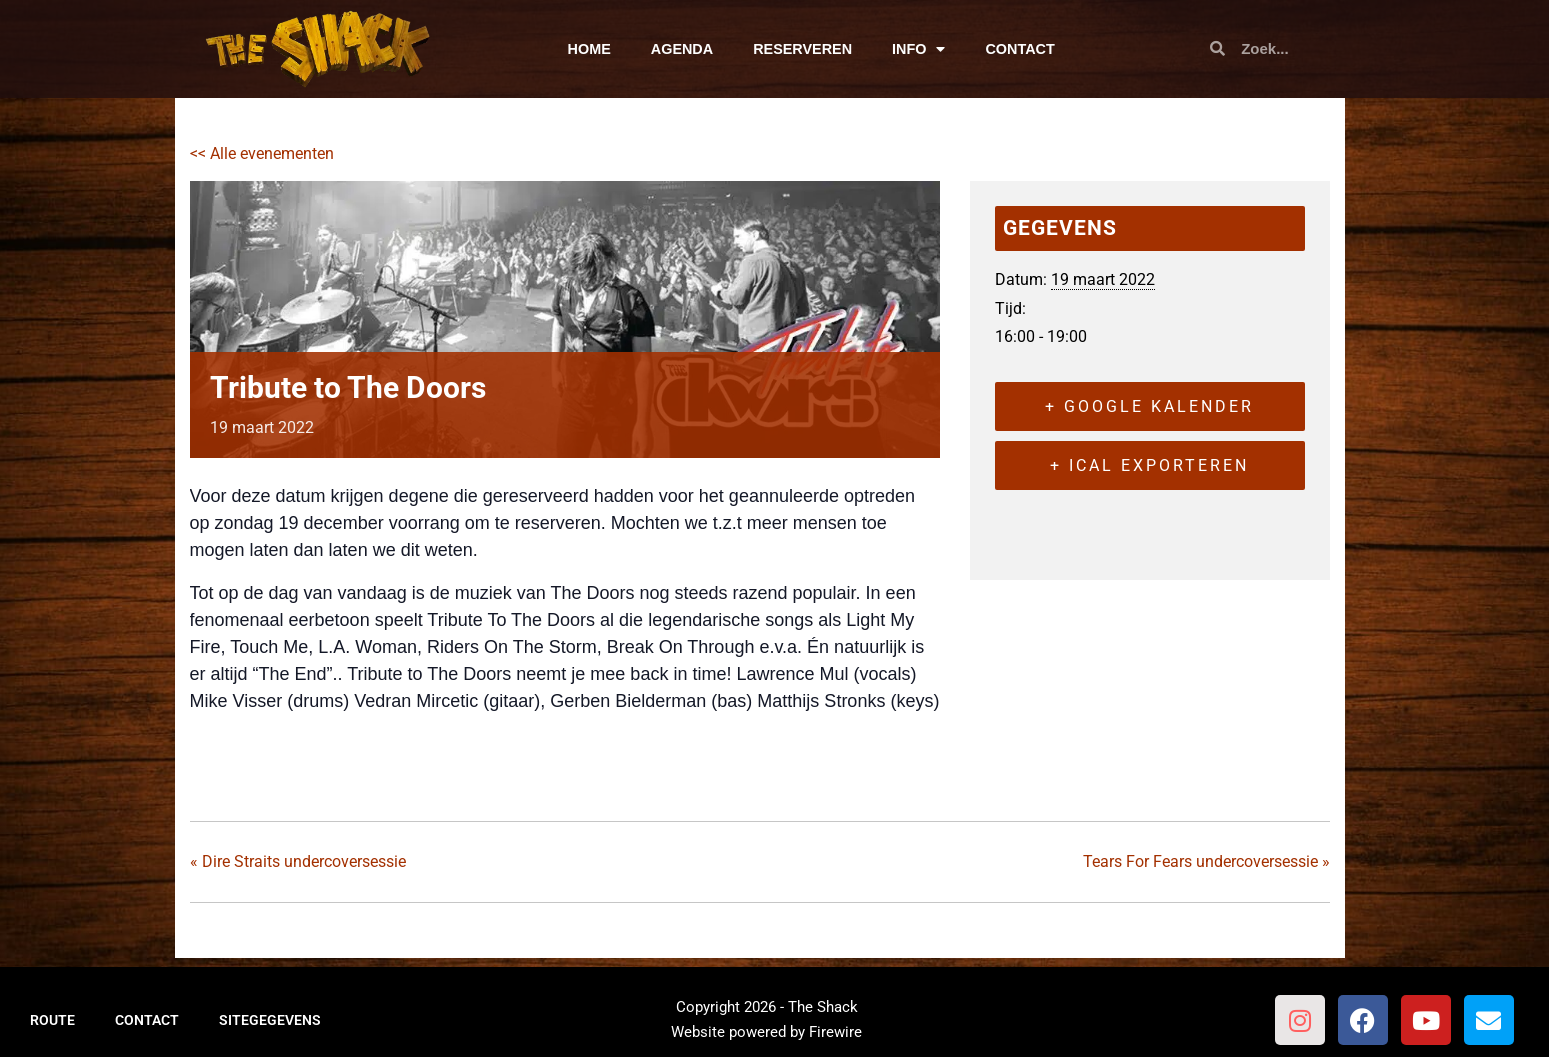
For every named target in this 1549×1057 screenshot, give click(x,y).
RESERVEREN (802, 49)
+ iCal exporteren (1149, 465)
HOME (589, 49)
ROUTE (52, 1020)
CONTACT (1019, 49)
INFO (918, 49)
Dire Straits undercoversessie (298, 861)
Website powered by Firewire (766, 1032)
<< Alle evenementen (262, 153)
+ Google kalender (1149, 406)
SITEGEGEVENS (270, 1020)
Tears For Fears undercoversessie (1206, 861)
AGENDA (682, 49)
